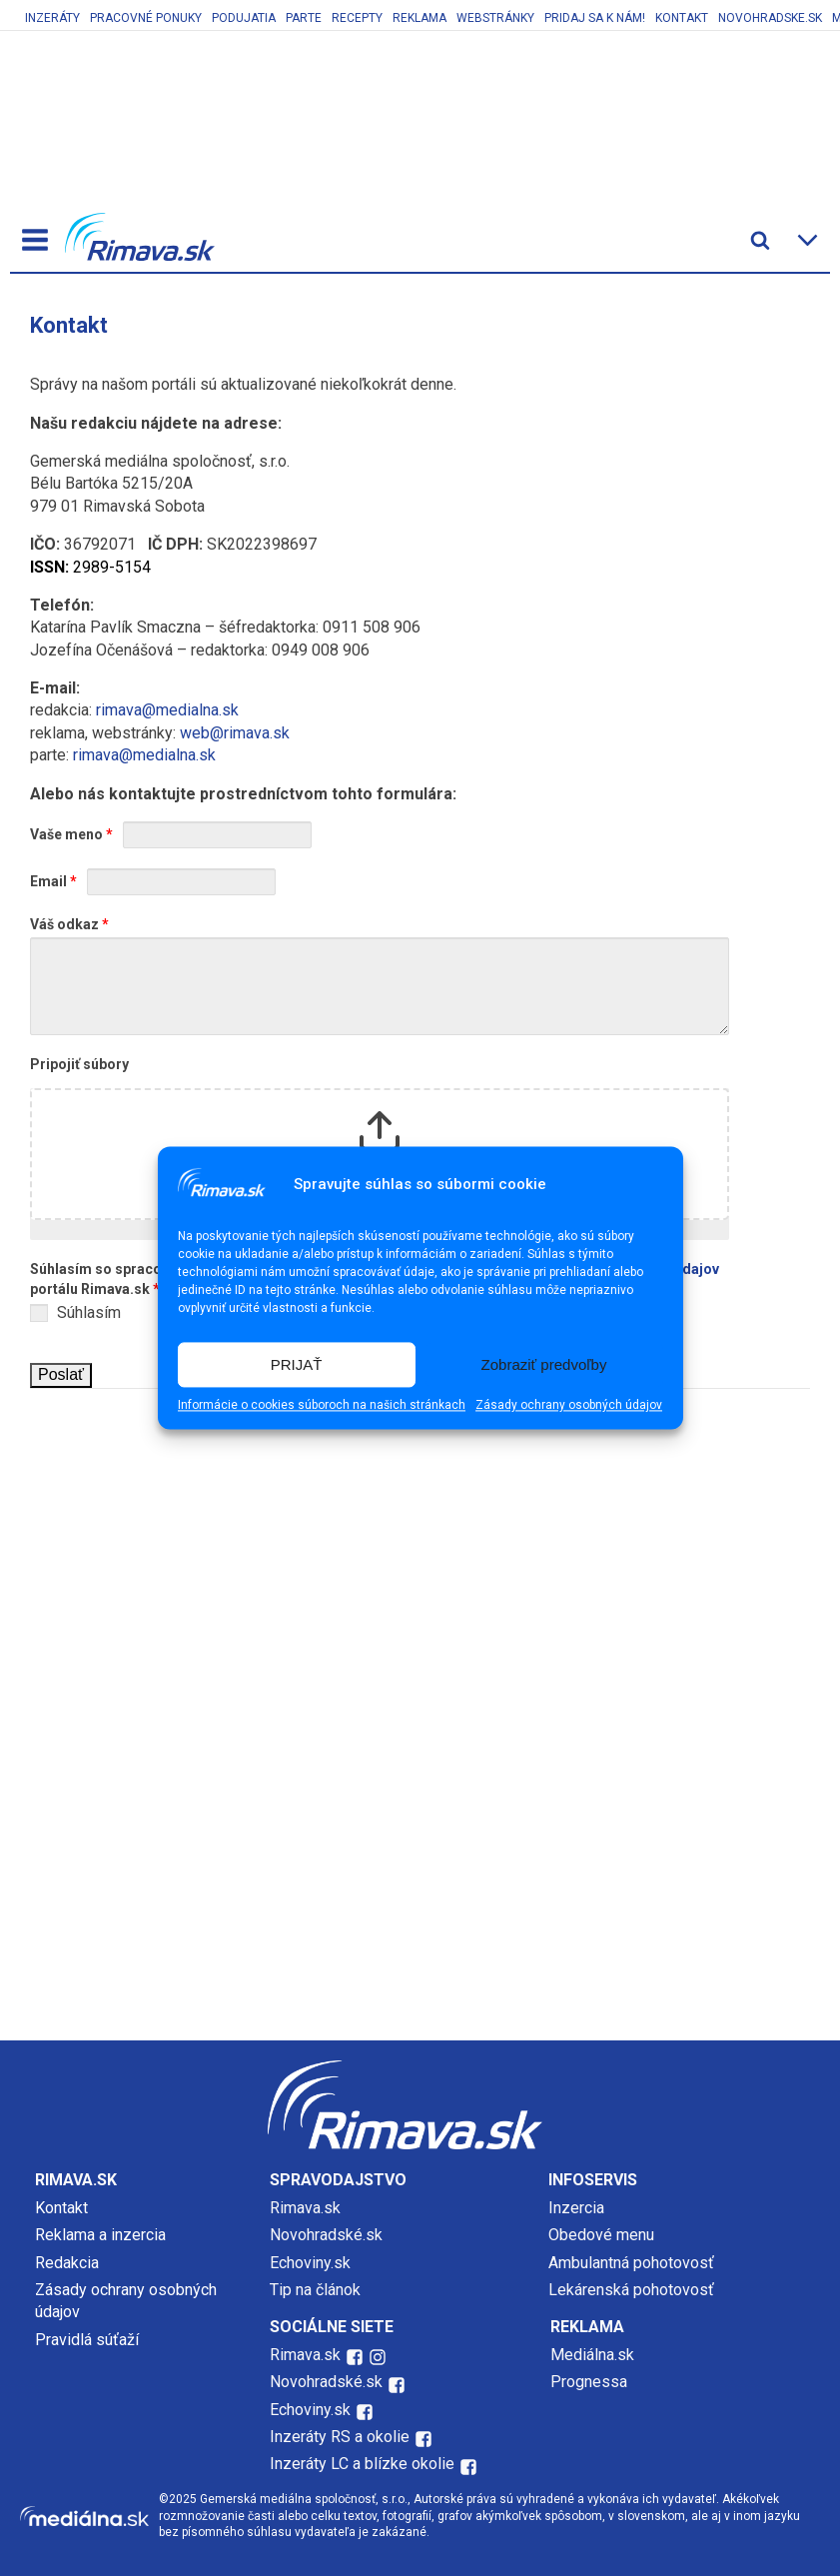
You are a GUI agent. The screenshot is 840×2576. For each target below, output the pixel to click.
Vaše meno (71, 834)
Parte (304, 18)
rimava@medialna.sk (167, 709)
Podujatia (244, 18)
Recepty (357, 18)
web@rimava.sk (235, 732)
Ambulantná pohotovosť (633, 2262)
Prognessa (588, 2381)
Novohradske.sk (770, 18)
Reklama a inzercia (100, 2234)
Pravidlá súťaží (87, 2339)
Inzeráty (52, 18)
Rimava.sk (305, 2207)
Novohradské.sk (326, 2234)
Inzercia (576, 2207)
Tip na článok (315, 2289)
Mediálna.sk (592, 2354)
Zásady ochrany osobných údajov (568, 1406)
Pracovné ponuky (146, 18)
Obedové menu (601, 2234)
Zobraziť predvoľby (544, 1364)
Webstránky (495, 18)
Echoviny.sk (310, 2262)
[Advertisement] (420, 1539)
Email (53, 881)
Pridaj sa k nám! (594, 18)
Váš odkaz (69, 924)
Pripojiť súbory (79, 1064)
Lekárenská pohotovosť (633, 2289)
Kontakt (681, 18)
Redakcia (67, 2262)
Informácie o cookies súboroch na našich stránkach (321, 1406)
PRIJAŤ (297, 1364)
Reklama (419, 18)
